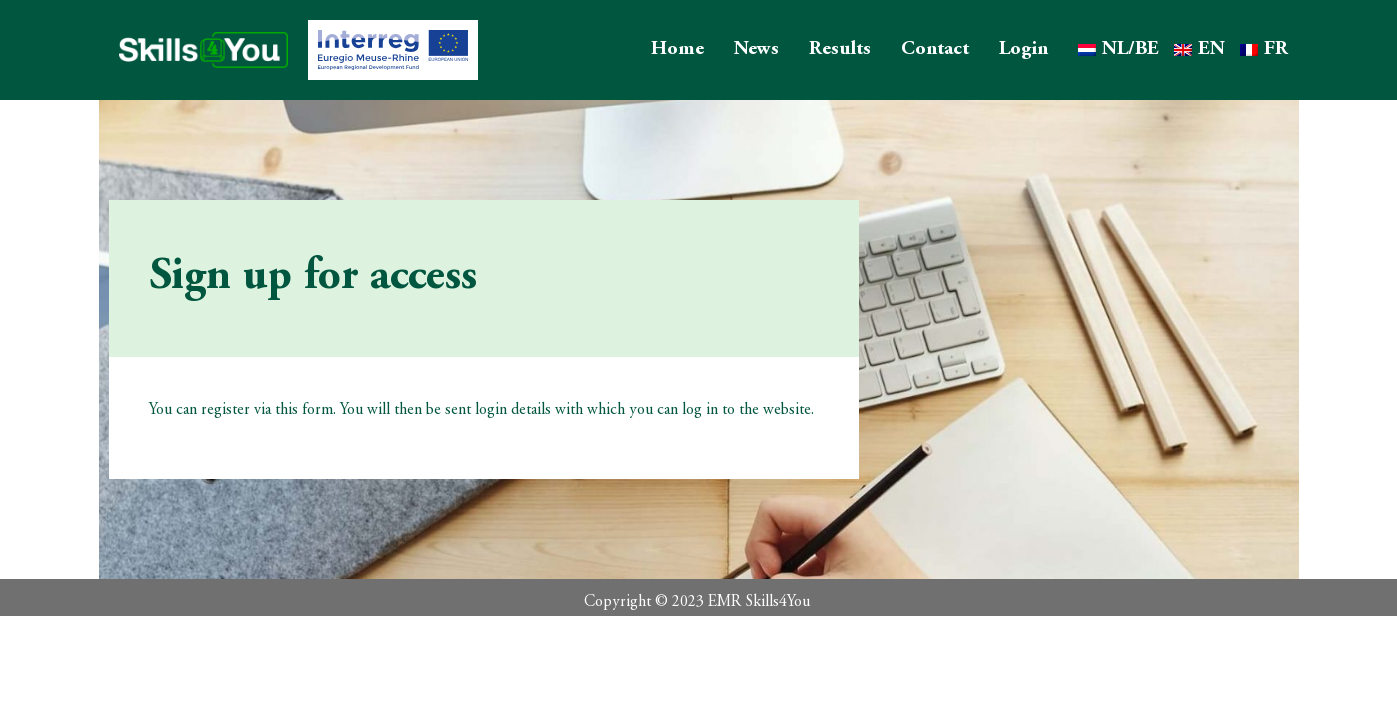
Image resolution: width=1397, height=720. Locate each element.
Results (840, 49)
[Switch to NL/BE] (1118, 50)
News (756, 49)
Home (677, 49)
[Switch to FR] (1264, 50)
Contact (935, 49)
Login (1023, 49)
